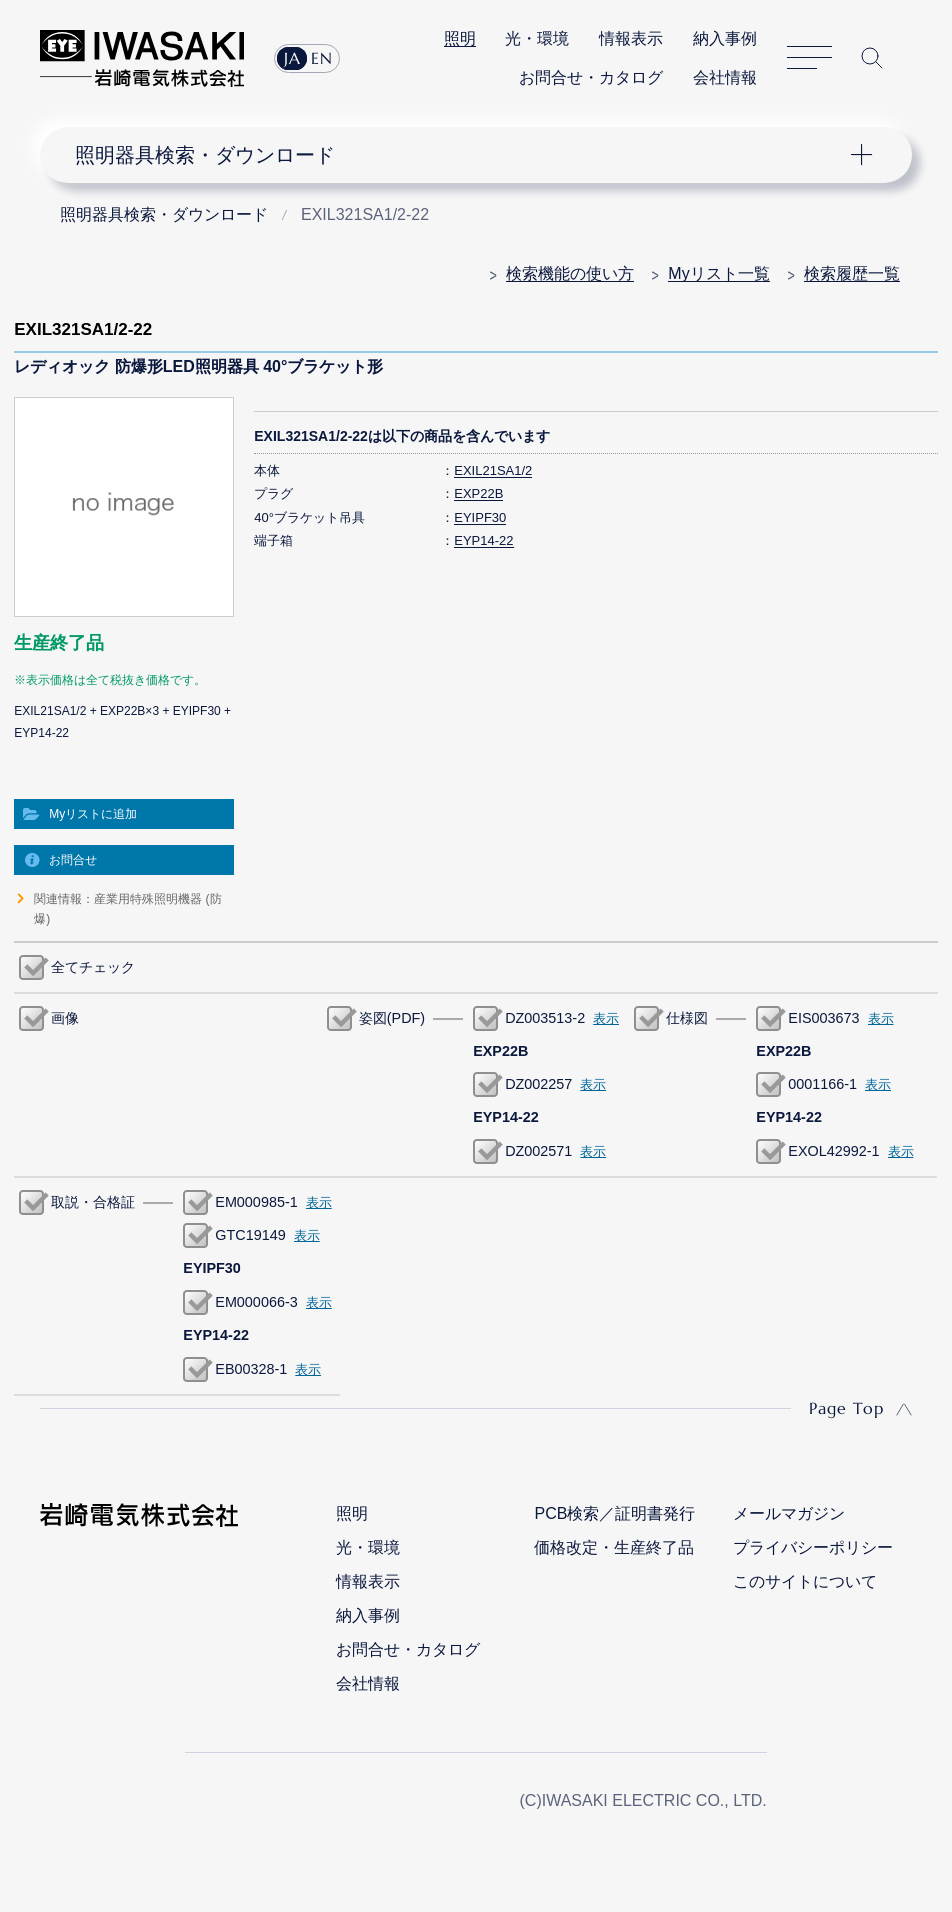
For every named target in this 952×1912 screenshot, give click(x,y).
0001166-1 (822, 1084)
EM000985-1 (256, 1202)
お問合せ (73, 860)
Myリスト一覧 (718, 273)
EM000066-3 (256, 1302)
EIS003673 (823, 1018)
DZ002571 (538, 1151)
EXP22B (478, 493)
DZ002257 (538, 1084)
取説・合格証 (93, 1202)
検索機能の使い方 (570, 273)
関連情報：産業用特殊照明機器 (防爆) (127, 909)
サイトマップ (809, 58)
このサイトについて (805, 1581)
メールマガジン (789, 1513)
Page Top (846, 1408)
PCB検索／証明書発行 (614, 1513)
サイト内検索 (872, 58)
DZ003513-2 (545, 1018)
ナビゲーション (461, 155)
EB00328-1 (251, 1369)
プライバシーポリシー (813, 1547)
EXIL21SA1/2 (493, 470)
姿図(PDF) (392, 1018)
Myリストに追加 (93, 814)
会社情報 (725, 77)
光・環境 (537, 38)
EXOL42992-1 (833, 1151)
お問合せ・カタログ (591, 77)
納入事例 (725, 38)
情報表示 (631, 38)
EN (322, 58)
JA (292, 58)
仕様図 (687, 1018)
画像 (65, 1018)
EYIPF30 (480, 517)
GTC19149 (250, 1235)
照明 (460, 38)
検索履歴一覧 (852, 273)
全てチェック (93, 967)
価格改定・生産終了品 (614, 1547)
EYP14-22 (483, 540)
